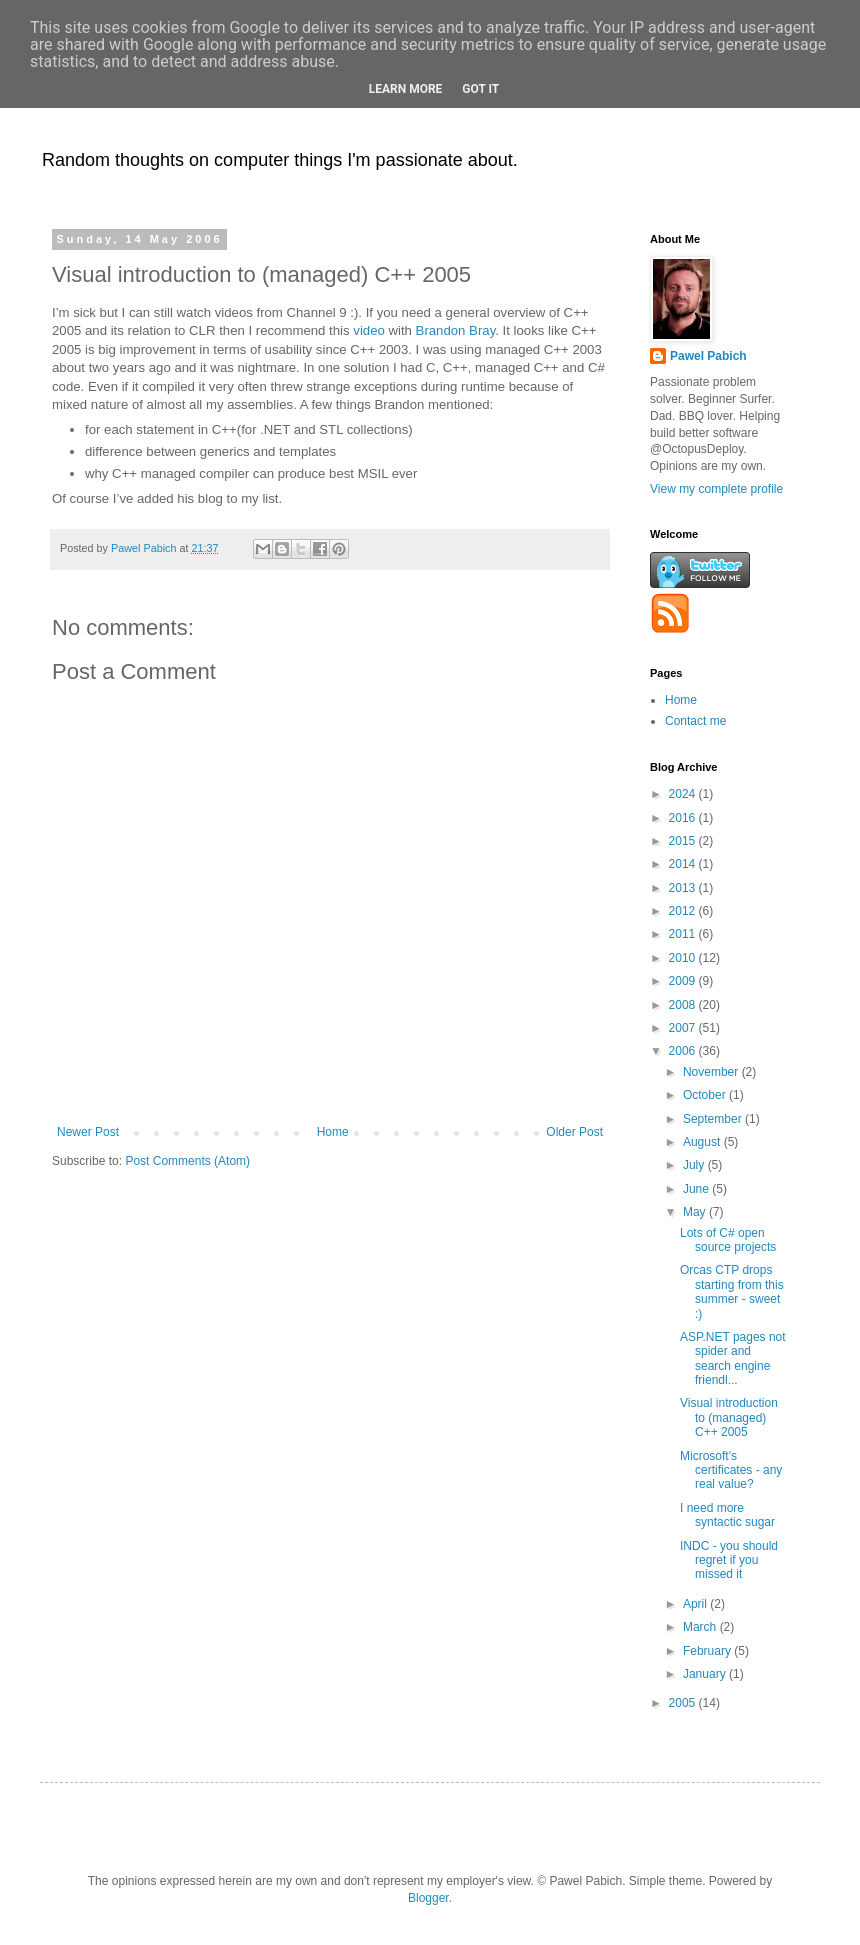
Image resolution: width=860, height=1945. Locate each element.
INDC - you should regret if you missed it (729, 1560)
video (369, 330)
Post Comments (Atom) (187, 1161)
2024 (684, 794)
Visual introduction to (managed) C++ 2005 (729, 1417)
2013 (684, 888)
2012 (684, 911)
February (708, 1651)
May (696, 1212)
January (706, 1674)
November (712, 1072)
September (714, 1119)
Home (333, 1132)
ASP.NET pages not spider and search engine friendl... (733, 1358)
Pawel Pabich (708, 356)
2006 (684, 1051)
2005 (684, 1703)
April (696, 1604)
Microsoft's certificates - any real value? (731, 1470)
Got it (480, 89)
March (701, 1627)
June (697, 1189)
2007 (684, 1028)
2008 (684, 1005)
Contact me (695, 721)
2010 (684, 958)
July (695, 1165)
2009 (684, 981)
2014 (684, 864)
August (703, 1142)
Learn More (406, 89)
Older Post (574, 1132)
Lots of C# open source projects (728, 1240)
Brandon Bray (456, 330)
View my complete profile (716, 489)
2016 (684, 818)
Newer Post (88, 1132)
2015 (684, 841)
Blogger (428, 1898)
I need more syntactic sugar (727, 1515)
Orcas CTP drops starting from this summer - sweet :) (732, 1291)
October (706, 1095)
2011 (684, 934)
